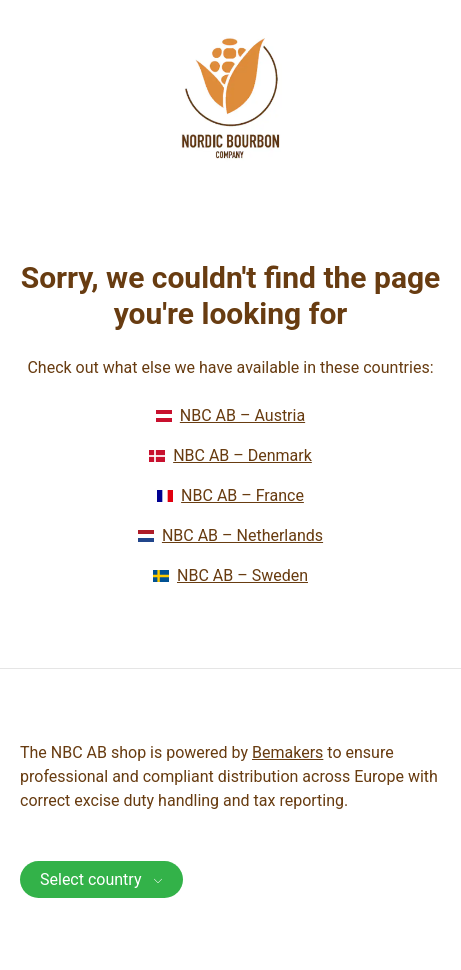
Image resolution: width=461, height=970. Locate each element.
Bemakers (287, 752)
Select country (101, 879)
